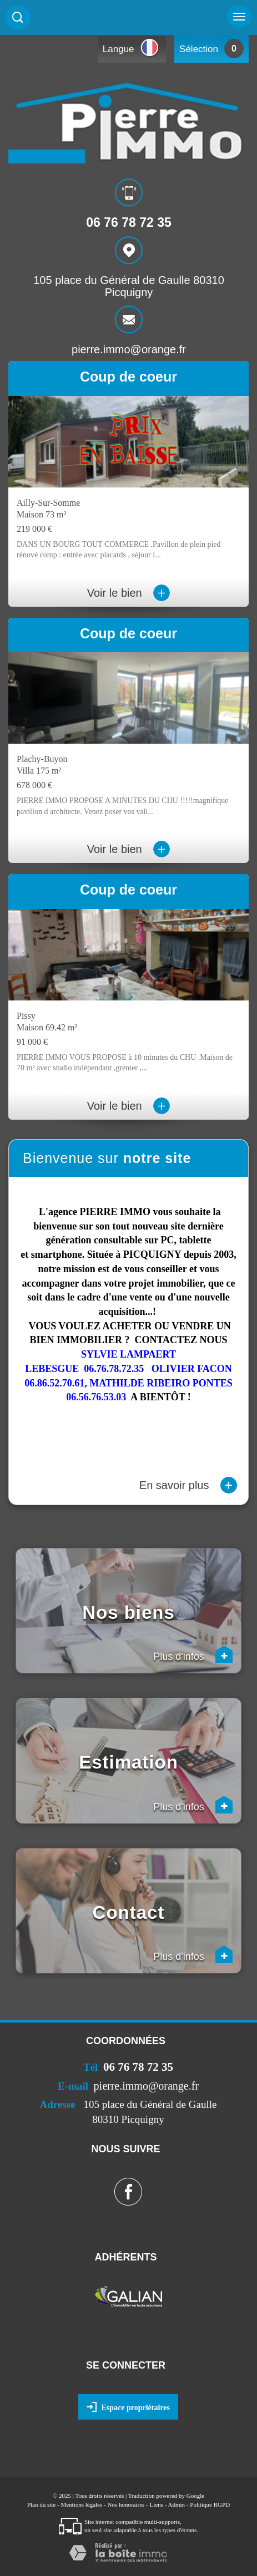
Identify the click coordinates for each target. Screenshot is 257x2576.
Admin (176, 2504)
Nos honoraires (125, 2504)
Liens (156, 2504)
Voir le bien (128, 593)
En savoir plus (188, 1485)
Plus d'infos (193, 1654)
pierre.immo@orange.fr (129, 349)
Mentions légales (81, 2504)
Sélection (198, 49)
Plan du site (41, 2504)
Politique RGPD (210, 2504)
